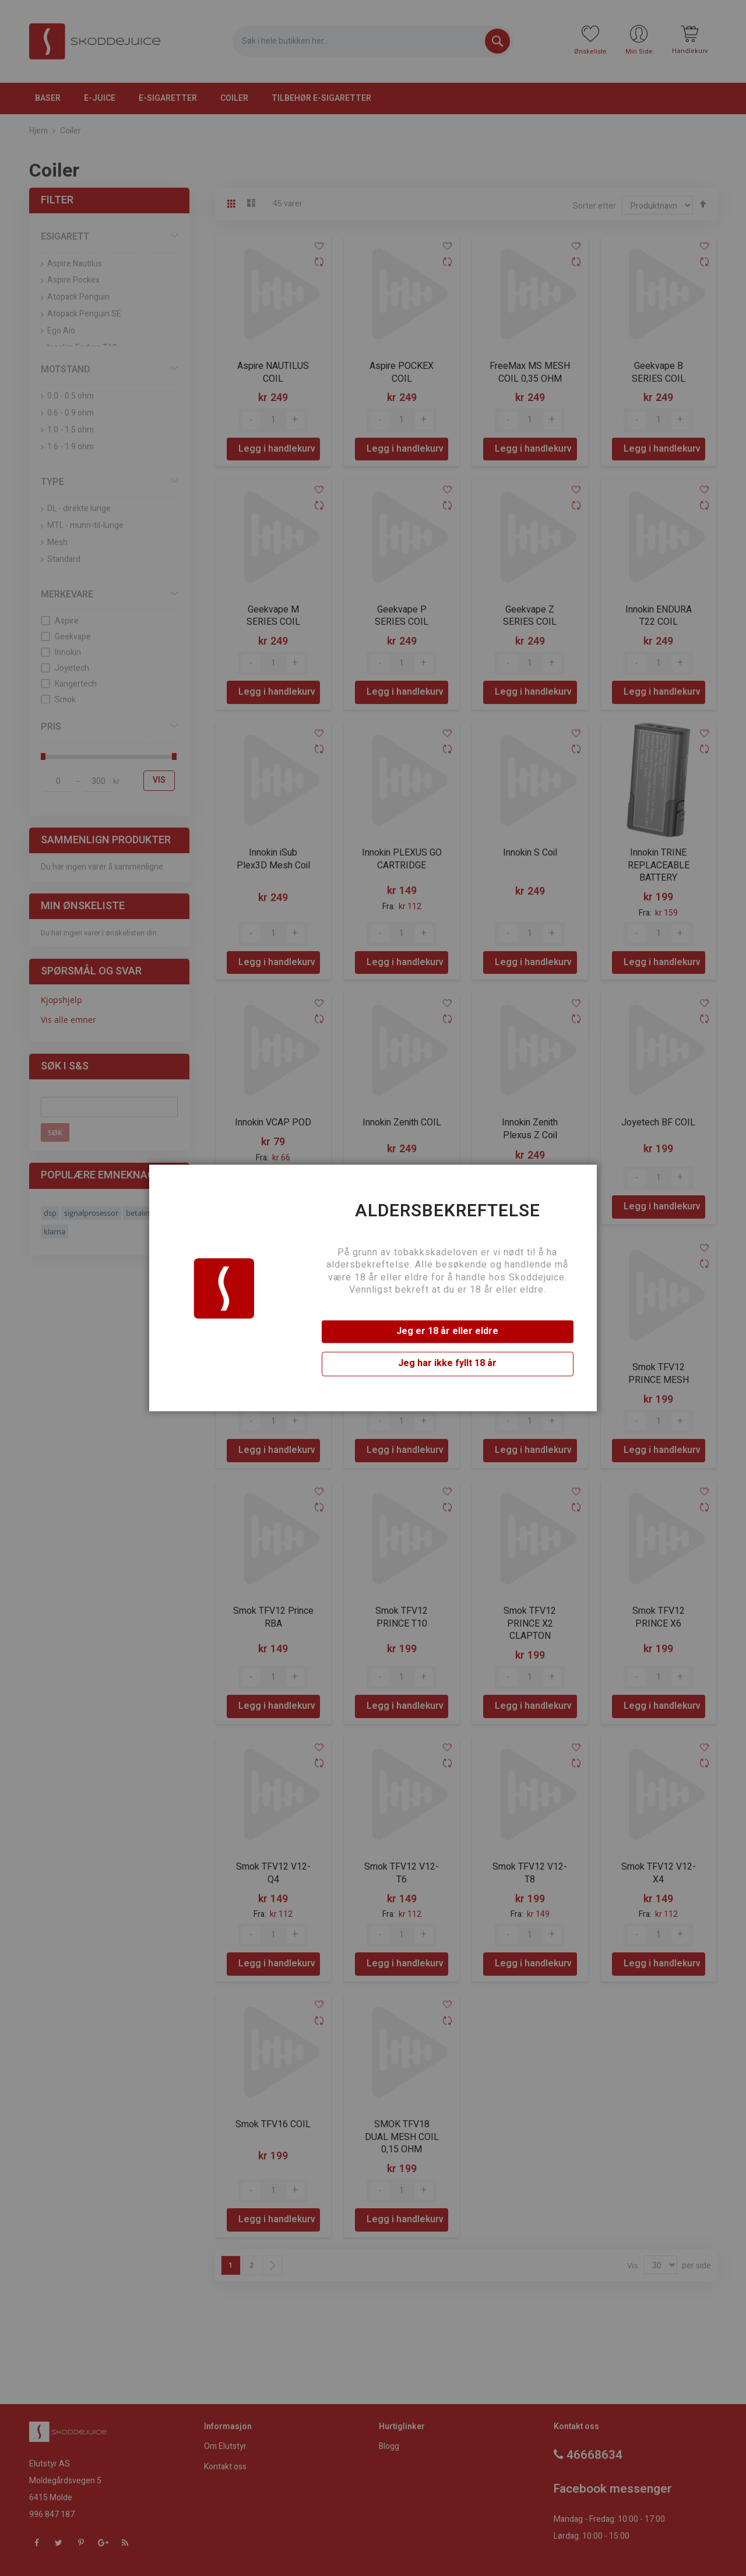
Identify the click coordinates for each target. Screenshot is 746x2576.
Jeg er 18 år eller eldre (447, 1331)
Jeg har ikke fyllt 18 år (447, 1364)
